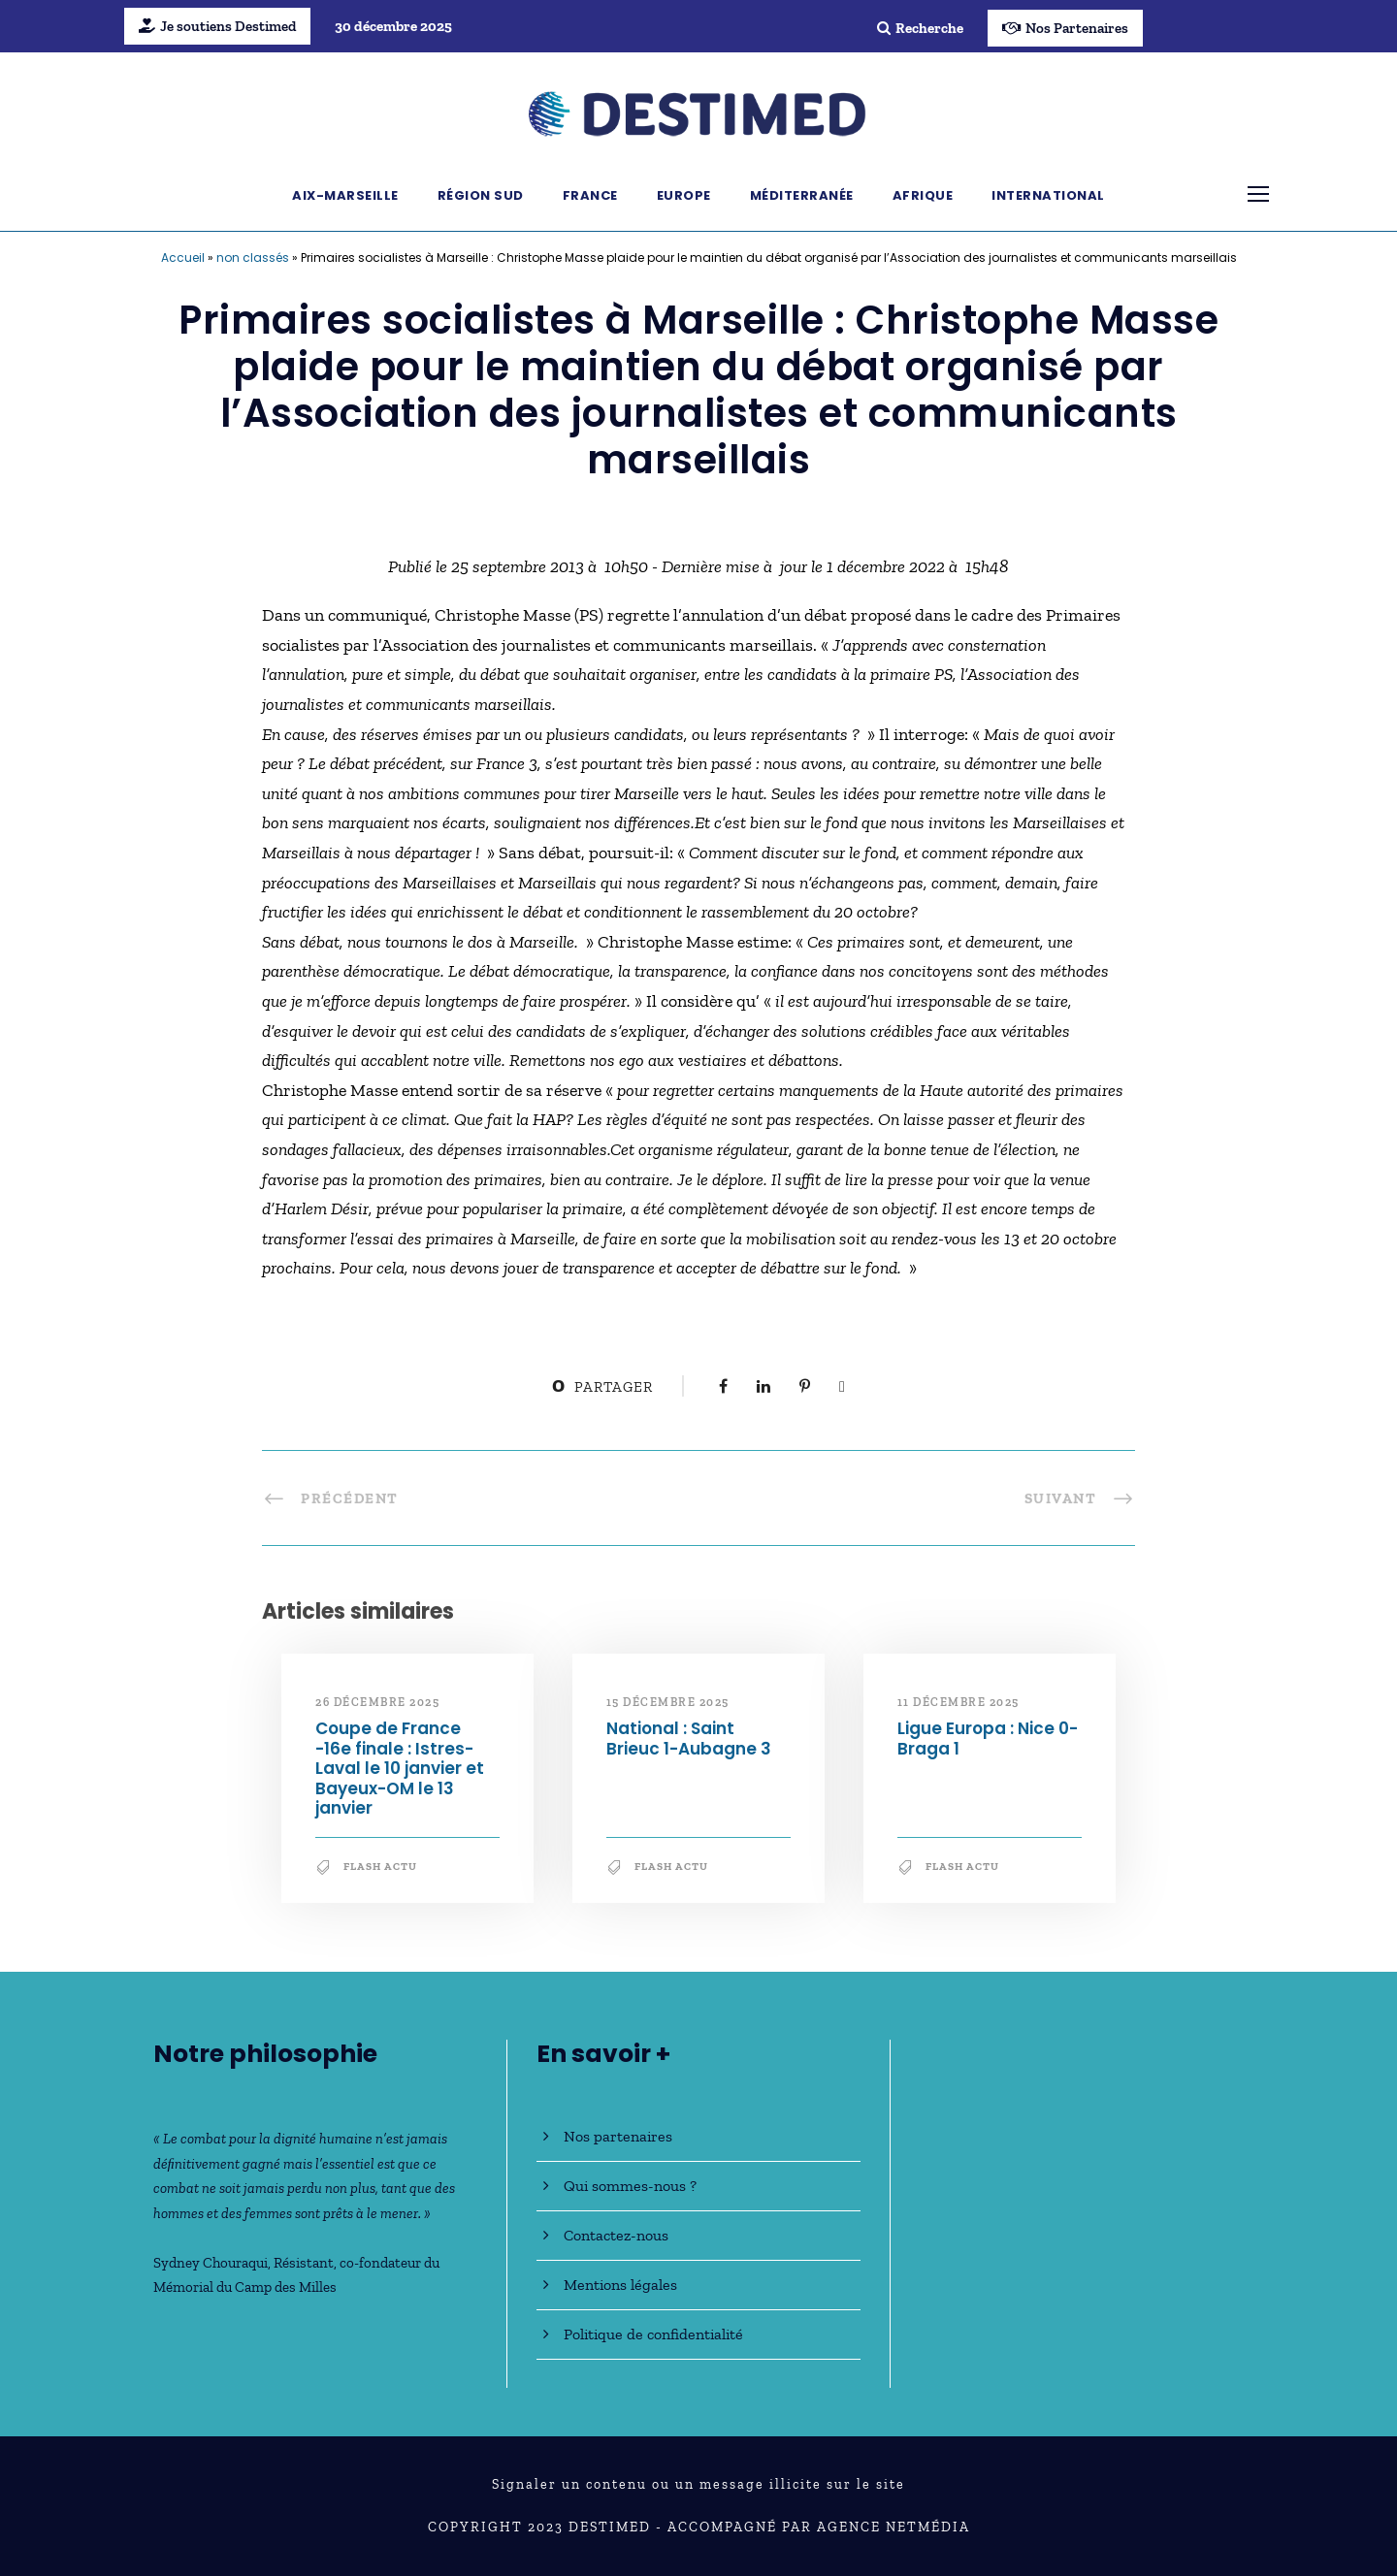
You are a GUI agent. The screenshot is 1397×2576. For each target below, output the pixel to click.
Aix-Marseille (345, 195)
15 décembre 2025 (668, 1702)
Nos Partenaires (1065, 28)
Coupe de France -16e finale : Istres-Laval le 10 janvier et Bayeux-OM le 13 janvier (399, 1768)
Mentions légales (620, 2284)
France (590, 195)
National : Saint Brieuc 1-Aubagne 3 (688, 1738)
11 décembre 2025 (958, 1702)
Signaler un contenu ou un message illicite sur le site (698, 2484)
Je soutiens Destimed (217, 26)
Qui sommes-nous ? (630, 2185)
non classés (252, 257)
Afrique (923, 195)
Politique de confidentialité (653, 2334)
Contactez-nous (616, 2235)
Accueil (183, 257)
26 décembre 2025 (377, 1702)
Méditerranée (802, 195)
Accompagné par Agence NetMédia (818, 2527)
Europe (684, 195)
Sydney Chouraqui (210, 2262)
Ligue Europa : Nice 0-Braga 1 (987, 1738)
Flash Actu (380, 1866)
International (1048, 195)
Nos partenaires (618, 2136)
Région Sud (481, 195)
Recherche (920, 28)
